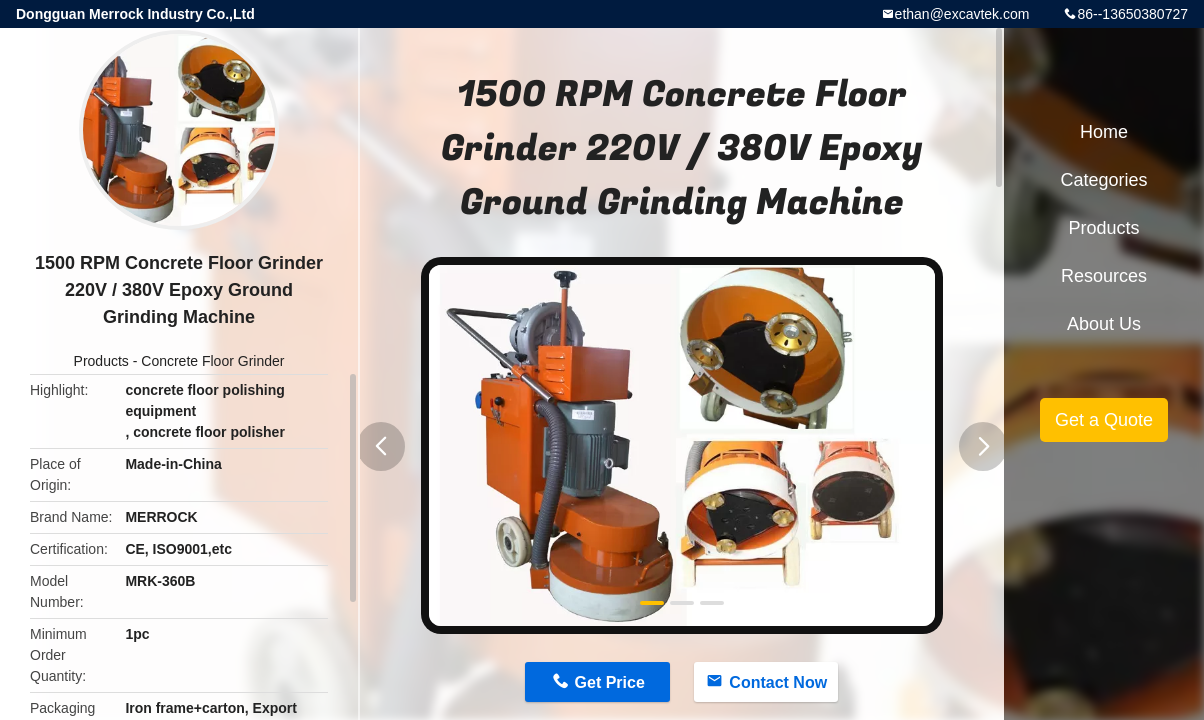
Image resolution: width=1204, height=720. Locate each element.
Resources (1104, 276)
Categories (1103, 180)
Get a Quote (1104, 420)
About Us (1104, 324)
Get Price (610, 682)
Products (101, 361)
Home (1104, 132)
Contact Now (778, 682)
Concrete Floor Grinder (212, 361)
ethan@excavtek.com (962, 14)
